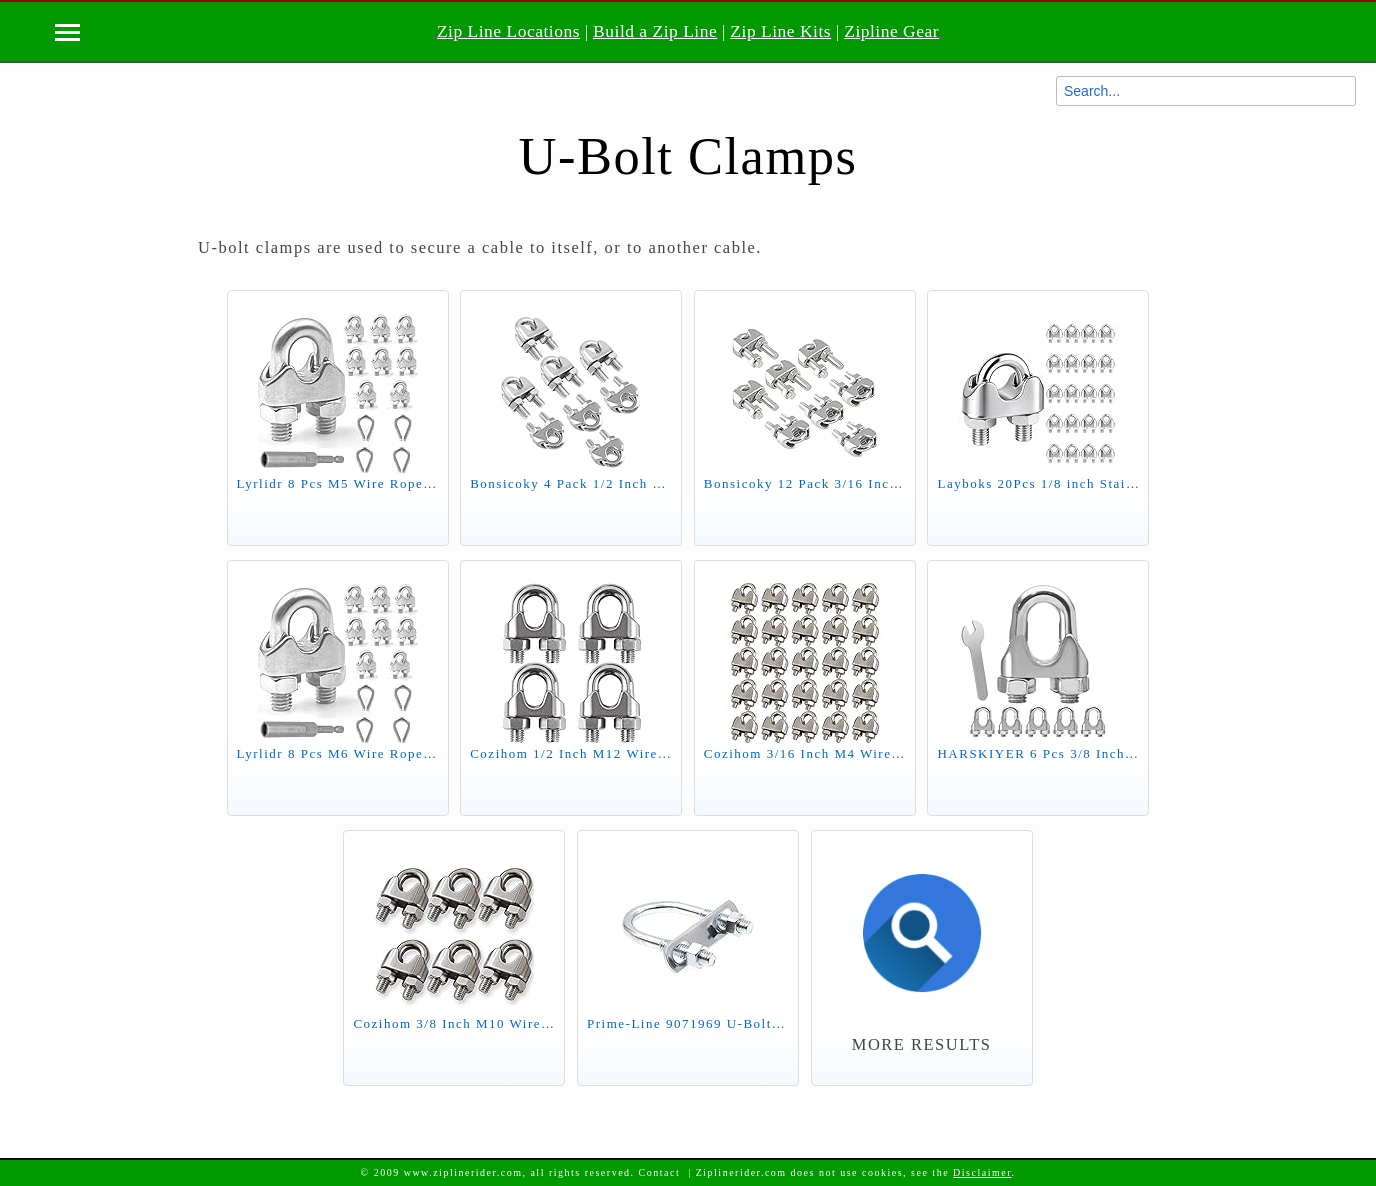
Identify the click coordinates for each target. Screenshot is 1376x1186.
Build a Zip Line (655, 31)
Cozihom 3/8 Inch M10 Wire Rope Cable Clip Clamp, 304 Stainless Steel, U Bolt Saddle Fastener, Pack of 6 (454, 1023)
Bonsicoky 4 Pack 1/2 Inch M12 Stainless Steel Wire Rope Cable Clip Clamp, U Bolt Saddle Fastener (571, 483)
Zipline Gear (891, 31)
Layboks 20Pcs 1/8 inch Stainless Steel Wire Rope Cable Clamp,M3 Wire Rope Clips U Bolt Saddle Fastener (1038, 483)
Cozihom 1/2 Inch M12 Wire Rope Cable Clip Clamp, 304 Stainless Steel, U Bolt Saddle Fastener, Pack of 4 (571, 753)
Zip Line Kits (780, 31)
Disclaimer (982, 1172)
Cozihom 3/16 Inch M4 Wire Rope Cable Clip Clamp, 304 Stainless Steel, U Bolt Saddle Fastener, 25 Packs (805, 753)
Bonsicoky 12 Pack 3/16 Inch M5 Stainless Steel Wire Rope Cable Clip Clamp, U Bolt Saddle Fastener (805, 483)
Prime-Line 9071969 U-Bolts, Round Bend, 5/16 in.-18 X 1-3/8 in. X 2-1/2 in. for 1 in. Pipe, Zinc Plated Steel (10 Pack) (688, 1023)
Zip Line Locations (508, 31)
